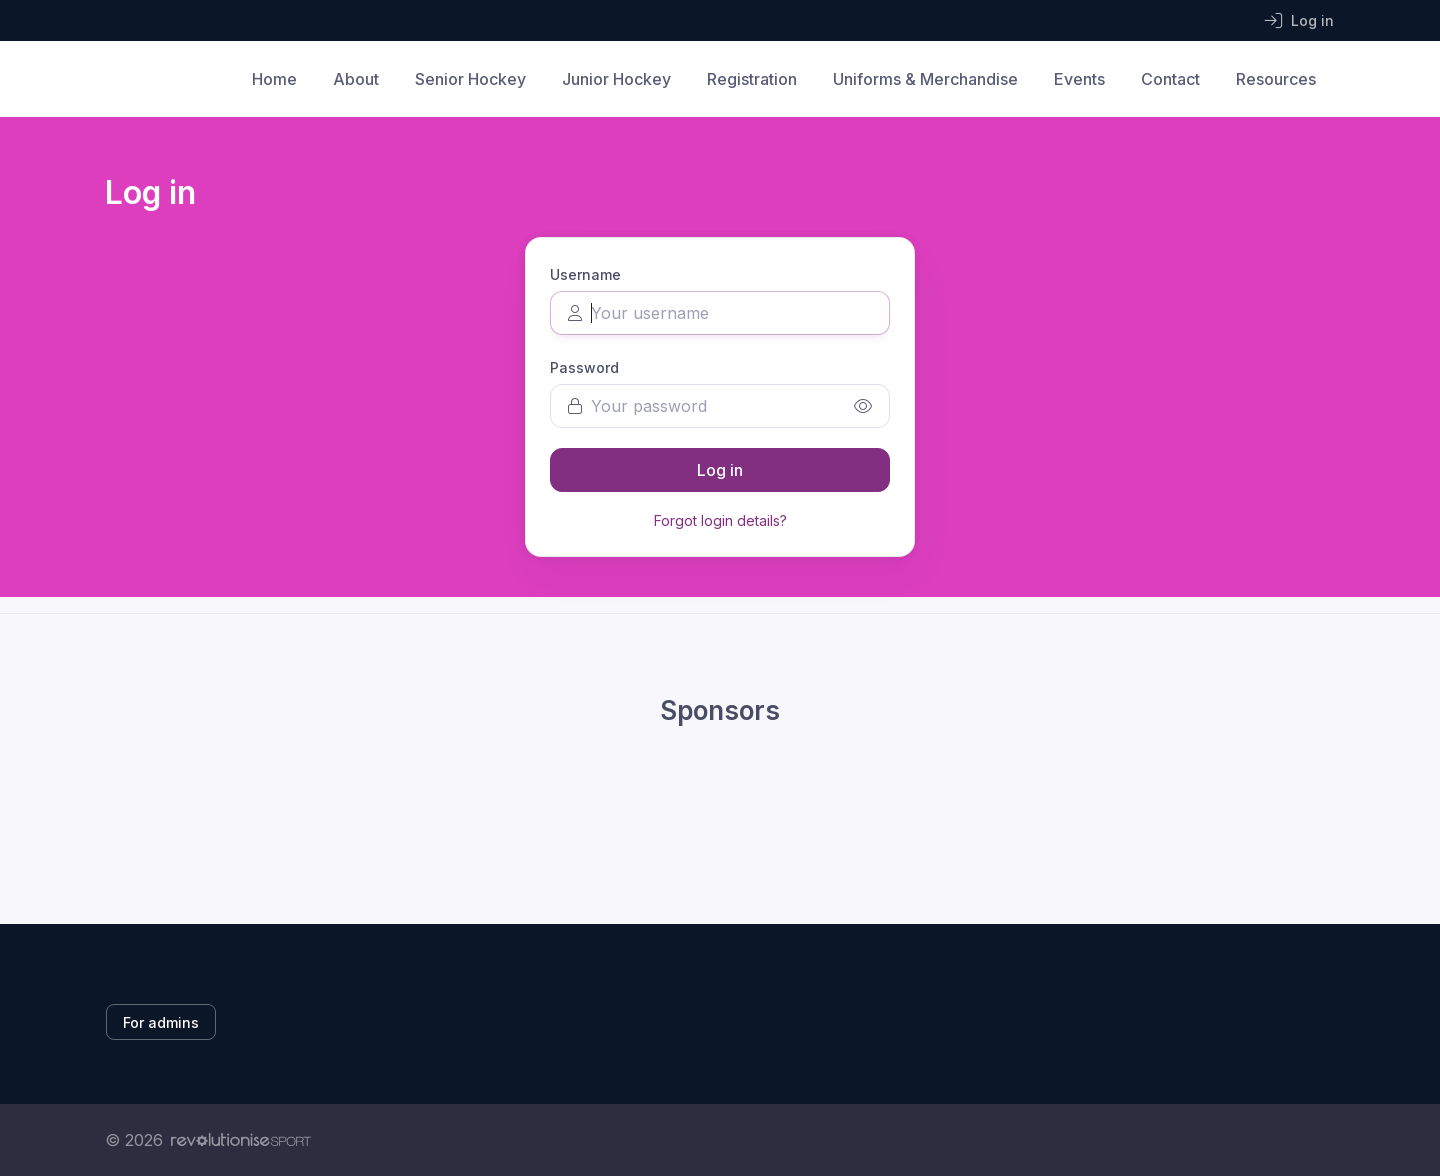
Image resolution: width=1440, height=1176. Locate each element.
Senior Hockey (470, 79)
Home (274, 79)
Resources (1276, 79)
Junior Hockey (616, 79)
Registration (752, 79)
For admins (161, 1022)
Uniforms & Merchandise (925, 79)
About (356, 79)
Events (1079, 79)
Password (584, 367)
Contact (1170, 79)
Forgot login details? (720, 520)
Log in (720, 470)
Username (585, 274)
